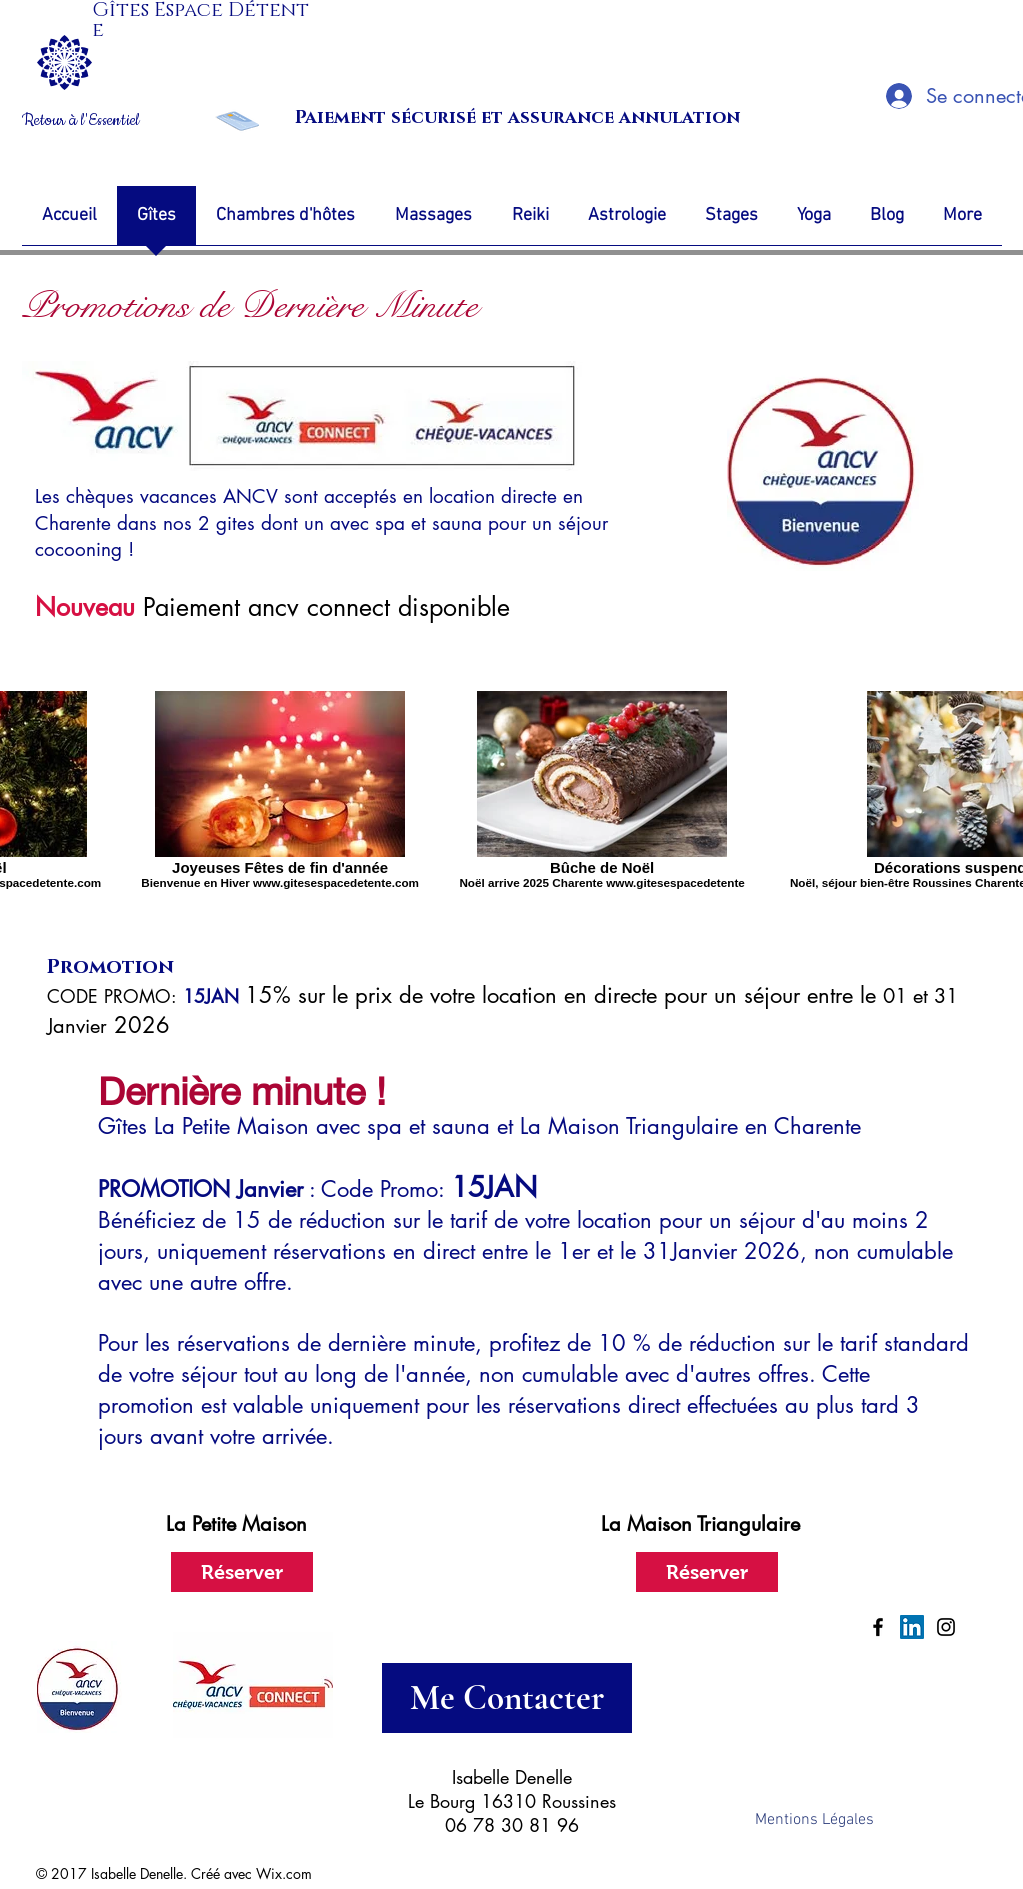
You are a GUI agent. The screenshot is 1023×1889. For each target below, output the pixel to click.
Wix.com (284, 1873)
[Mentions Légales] (815, 1820)
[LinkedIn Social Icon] (912, 1627)
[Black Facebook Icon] (878, 1627)
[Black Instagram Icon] (946, 1627)
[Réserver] (242, 1572)
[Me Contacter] (507, 1698)
